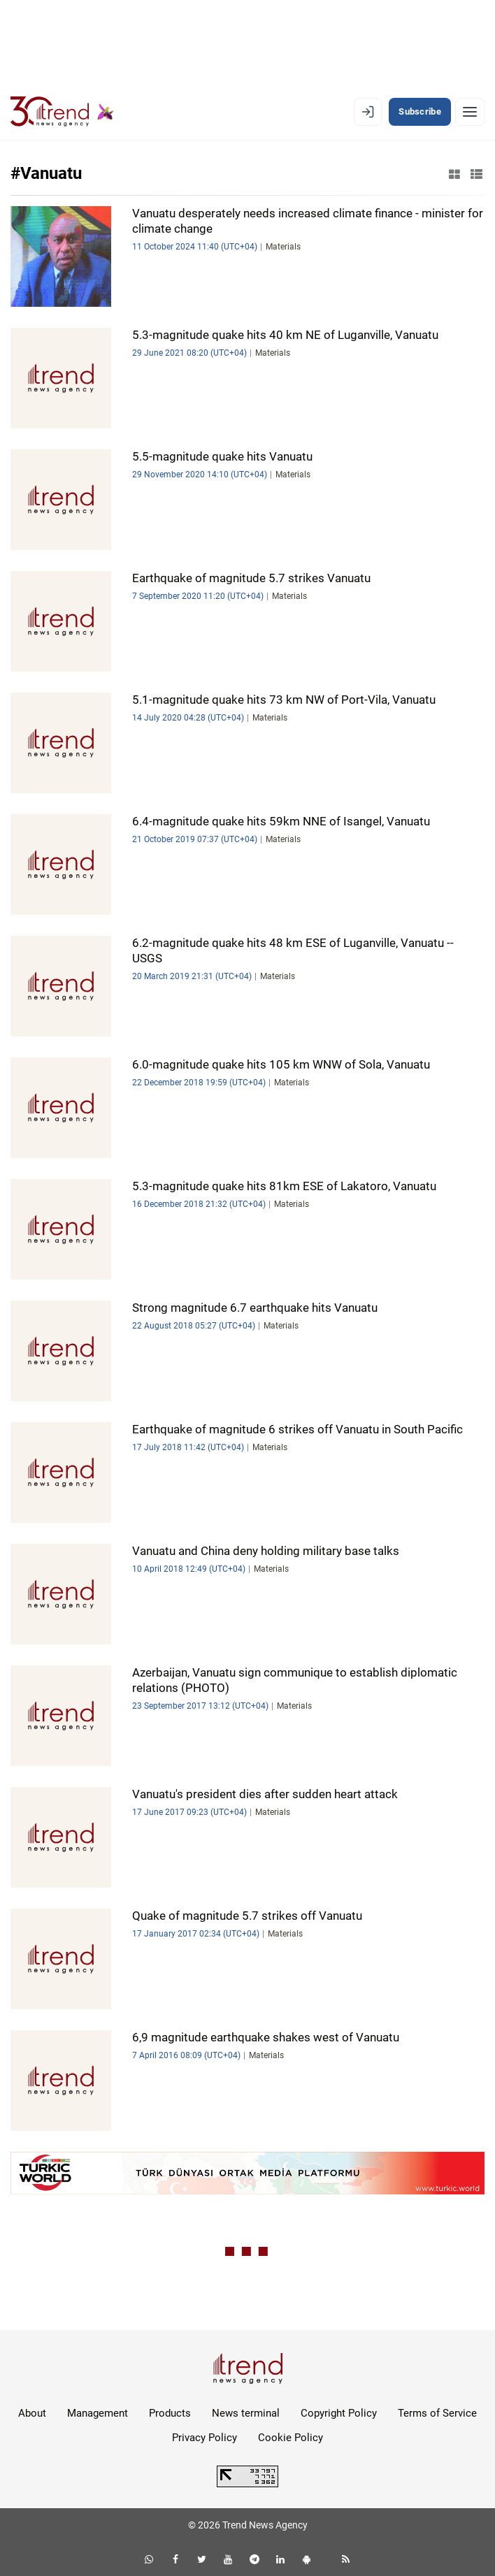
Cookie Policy (290, 2437)
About (32, 2413)
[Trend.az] (62, 111)
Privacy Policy (204, 2437)
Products (170, 2413)
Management (97, 2413)
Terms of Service (437, 2413)
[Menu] (470, 112)
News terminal (246, 2413)
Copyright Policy (339, 2413)
